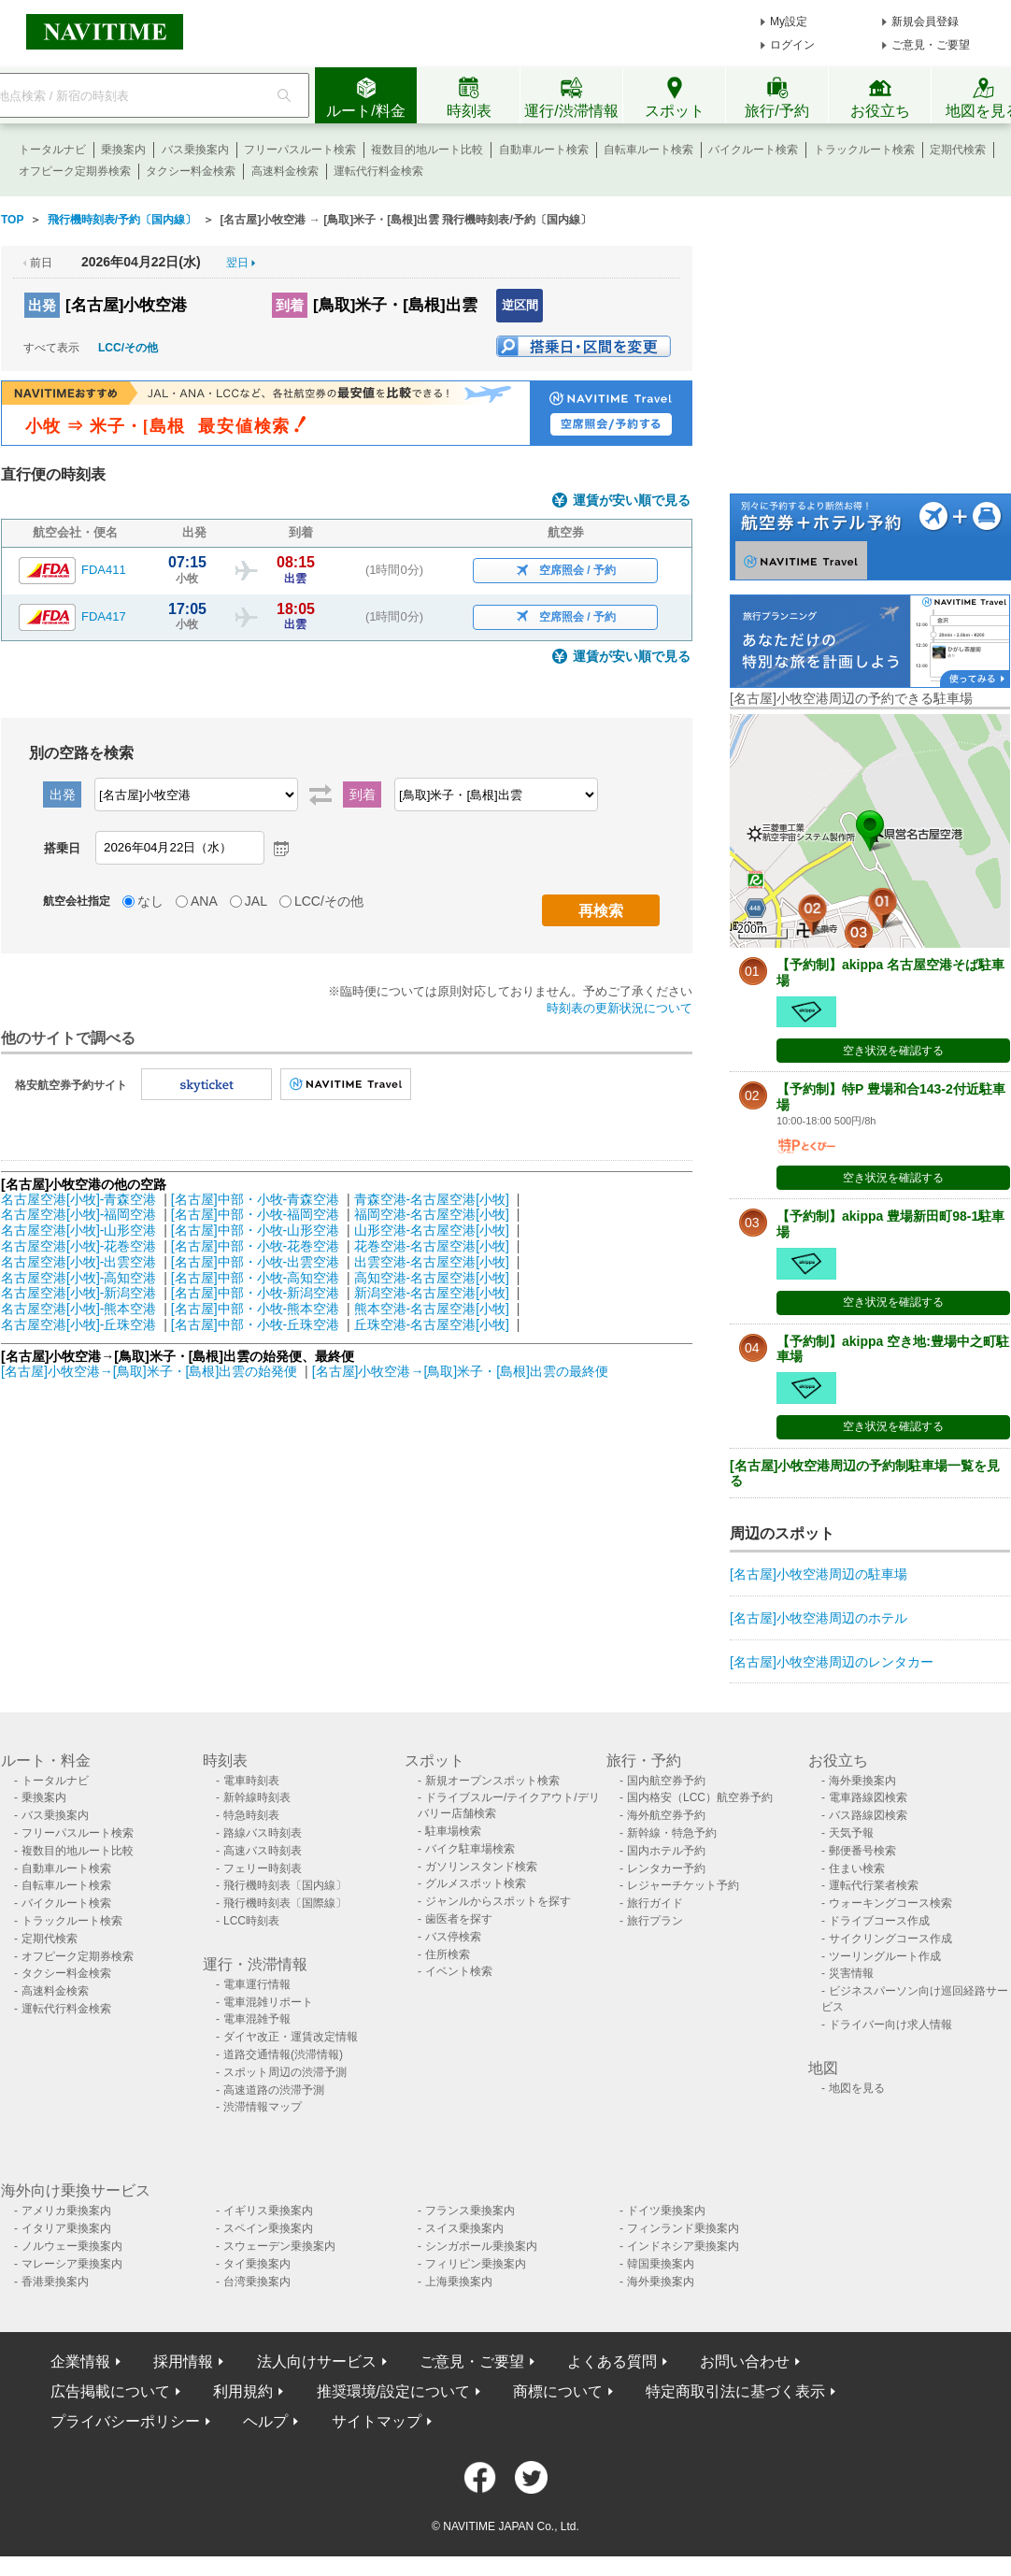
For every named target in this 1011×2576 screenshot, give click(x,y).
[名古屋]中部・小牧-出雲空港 (255, 1261)
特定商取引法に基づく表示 (735, 2391)
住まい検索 (857, 1868)
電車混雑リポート (268, 2002)
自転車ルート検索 (648, 149)
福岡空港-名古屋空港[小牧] (431, 1214)
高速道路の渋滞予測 (273, 2090)
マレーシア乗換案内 (71, 2263)
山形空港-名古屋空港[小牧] (431, 1230)
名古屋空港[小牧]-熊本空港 (78, 1308)
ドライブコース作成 (879, 1920)
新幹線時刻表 (257, 1797)
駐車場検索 (453, 1831)
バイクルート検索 (753, 149)
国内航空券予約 (666, 1780)
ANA (204, 901)
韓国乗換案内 (660, 2263)
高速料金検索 (285, 171)
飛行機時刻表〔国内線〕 (285, 1885)
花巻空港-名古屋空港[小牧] (431, 1245)
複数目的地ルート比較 (427, 149)
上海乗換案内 (458, 2281)
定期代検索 (958, 149)
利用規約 (243, 2391)
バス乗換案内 (195, 149)
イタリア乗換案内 (66, 2228)
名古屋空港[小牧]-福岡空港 (78, 1214)
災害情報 (851, 1973)
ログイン (792, 44)
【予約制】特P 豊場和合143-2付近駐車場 (890, 1096)
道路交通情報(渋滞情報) (283, 2054)
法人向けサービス (317, 2361)
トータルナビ (52, 149)
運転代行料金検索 (378, 171)
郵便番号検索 (862, 1850)
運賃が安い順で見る (632, 501)
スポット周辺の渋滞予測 (285, 2072)
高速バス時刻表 (262, 1850)
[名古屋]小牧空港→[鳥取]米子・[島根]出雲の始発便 (151, 1371)
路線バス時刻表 (262, 1832)
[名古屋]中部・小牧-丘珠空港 (255, 1324)
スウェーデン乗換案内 (279, 2246)
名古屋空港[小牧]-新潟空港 (78, 1292)
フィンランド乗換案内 (683, 2228)
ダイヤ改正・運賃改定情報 (290, 2036)
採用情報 (183, 2361)
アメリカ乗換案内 (66, 2210)
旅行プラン (655, 1920)
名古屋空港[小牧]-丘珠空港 (78, 1324)
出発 (42, 305)
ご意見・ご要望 (930, 44)
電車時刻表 (251, 1780)
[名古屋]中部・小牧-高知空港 (255, 1277)
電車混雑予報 (257, 2018)
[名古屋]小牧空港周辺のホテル (818, 1617)
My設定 (788, 21)
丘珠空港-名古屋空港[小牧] (431, 1324)
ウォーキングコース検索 (890, 1903)
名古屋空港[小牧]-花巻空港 (78, 1245)
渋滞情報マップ (262, 2106)
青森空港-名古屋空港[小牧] (431, 1199)
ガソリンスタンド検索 (481, 1866)
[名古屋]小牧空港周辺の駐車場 (818, 1574)
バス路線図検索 (868, 1815)
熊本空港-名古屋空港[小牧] (431, 1308)
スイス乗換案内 (464, 2228)
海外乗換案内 (862, 1780)
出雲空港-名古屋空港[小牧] (431, 1261)
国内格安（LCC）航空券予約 (700, 1797)
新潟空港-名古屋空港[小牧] (431, 1292)
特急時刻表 (251, 1815)
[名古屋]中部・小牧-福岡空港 (255, 1214)
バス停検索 (453, 1936)
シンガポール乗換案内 (481, 2246)
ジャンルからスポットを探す (498, 1901)
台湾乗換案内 (257, 2281)
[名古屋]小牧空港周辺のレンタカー (831, 1661)
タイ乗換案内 (257, 2263)
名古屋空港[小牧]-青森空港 (78, 1199)
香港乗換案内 (55, 2281)
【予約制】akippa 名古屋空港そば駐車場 (890, 972)
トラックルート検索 (864, 149)
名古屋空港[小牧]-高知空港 (78, 1277)
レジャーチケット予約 (683, 1885)
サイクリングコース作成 (890, 1938)
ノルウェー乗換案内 (71, 2246)
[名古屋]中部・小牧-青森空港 (255, 1199)
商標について (558, 2391)
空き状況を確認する (893, 1050)
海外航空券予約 (666, 1815)
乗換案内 (123, 149)
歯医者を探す (458, 1918)
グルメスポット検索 (475, 1883)
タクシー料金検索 (190, 171)
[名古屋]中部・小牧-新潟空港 (255, 1292)
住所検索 (447, 1954)
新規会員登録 (925, 21)
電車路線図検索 (868, 1797)
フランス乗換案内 (470, 2210)
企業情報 (80, 2361)
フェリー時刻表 (262, 1868)
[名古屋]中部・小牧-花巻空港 (255, 1245)
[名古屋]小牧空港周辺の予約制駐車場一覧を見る (865, 1473)
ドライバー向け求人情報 (890, 2024)
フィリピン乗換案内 (475, 2263)
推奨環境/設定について (393, 2391)
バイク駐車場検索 (470, 1848)
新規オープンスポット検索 (492, 1780)
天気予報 (851, 1832)
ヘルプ (265, 2421)
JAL (256, 901)
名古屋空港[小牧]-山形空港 (78, 1230)
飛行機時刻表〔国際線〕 (285, 1903)
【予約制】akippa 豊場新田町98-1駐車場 (890, 1224)
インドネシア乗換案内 (683, 2246)
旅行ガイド (655, 1903)
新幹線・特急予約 (672, 1832)
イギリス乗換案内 (268, 2210)
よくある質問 (612, 2361)
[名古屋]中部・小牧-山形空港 (255, 1230)
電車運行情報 (257, 1984)
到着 (290, 305)
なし (150, 901)
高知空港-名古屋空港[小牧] (431, 1277)
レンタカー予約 (666, 1868)
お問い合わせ (745, 2361)
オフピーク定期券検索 (75, 171)
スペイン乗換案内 (268, 2228)
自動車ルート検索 (544, 149)
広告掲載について (110, 2391)
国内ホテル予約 (666, 1850)
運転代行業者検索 (873, 1885)
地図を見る (857, 2088)
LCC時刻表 (251, 1920)
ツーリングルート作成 (885, 1956)
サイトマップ (376, 2421)
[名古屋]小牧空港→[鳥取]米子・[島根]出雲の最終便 (460, 1371)
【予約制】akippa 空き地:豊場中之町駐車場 (892, 1349)
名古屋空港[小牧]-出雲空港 (78, 1261)
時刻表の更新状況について (619, 1008)
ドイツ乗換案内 (666, 2210)
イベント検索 (458, 1971)
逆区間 (520, 305)
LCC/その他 (128, 347)
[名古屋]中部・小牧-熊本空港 (255, 1308)
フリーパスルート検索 (300, 149)
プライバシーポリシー (125, 2421)
